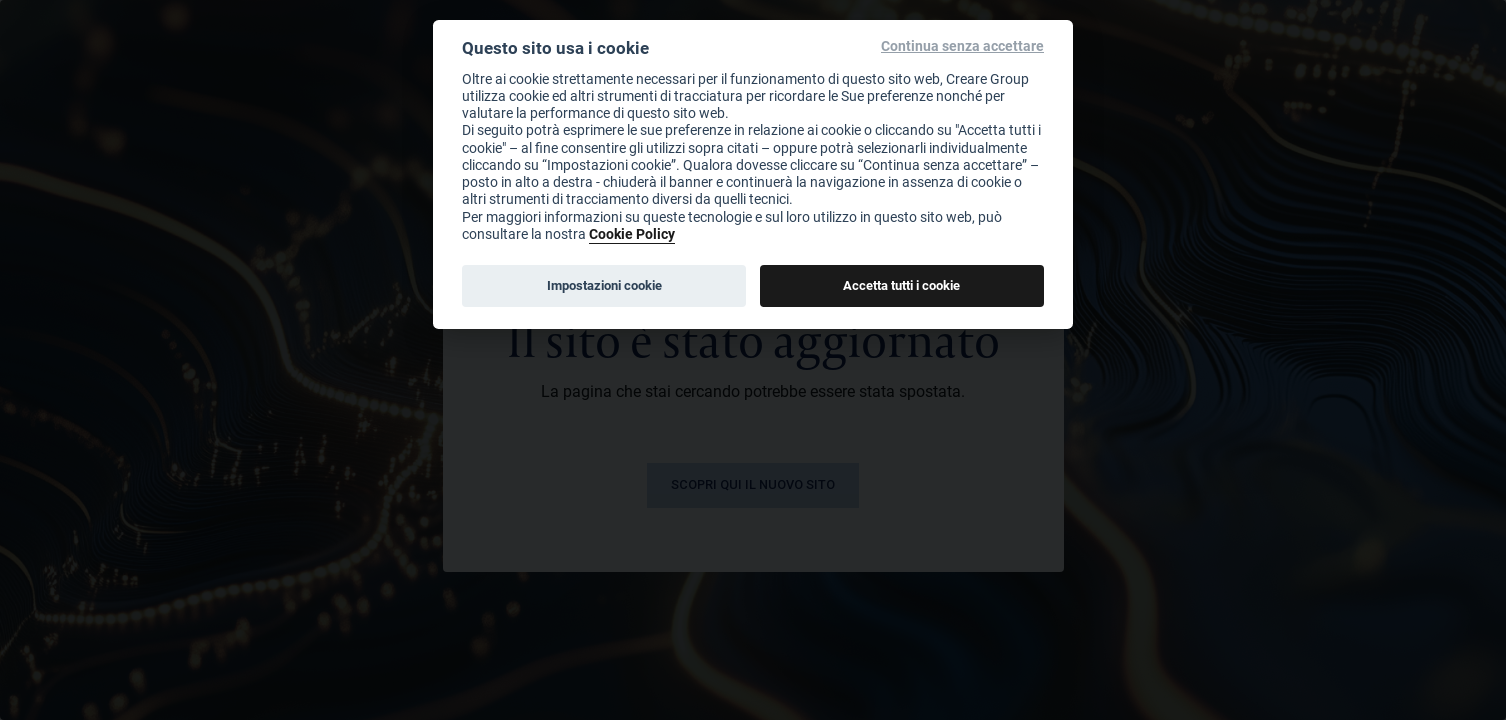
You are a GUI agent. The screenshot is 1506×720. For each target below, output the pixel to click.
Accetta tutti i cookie (901, 285)
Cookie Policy (632, 233)
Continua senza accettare (962, 46)
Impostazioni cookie (604, 285)
